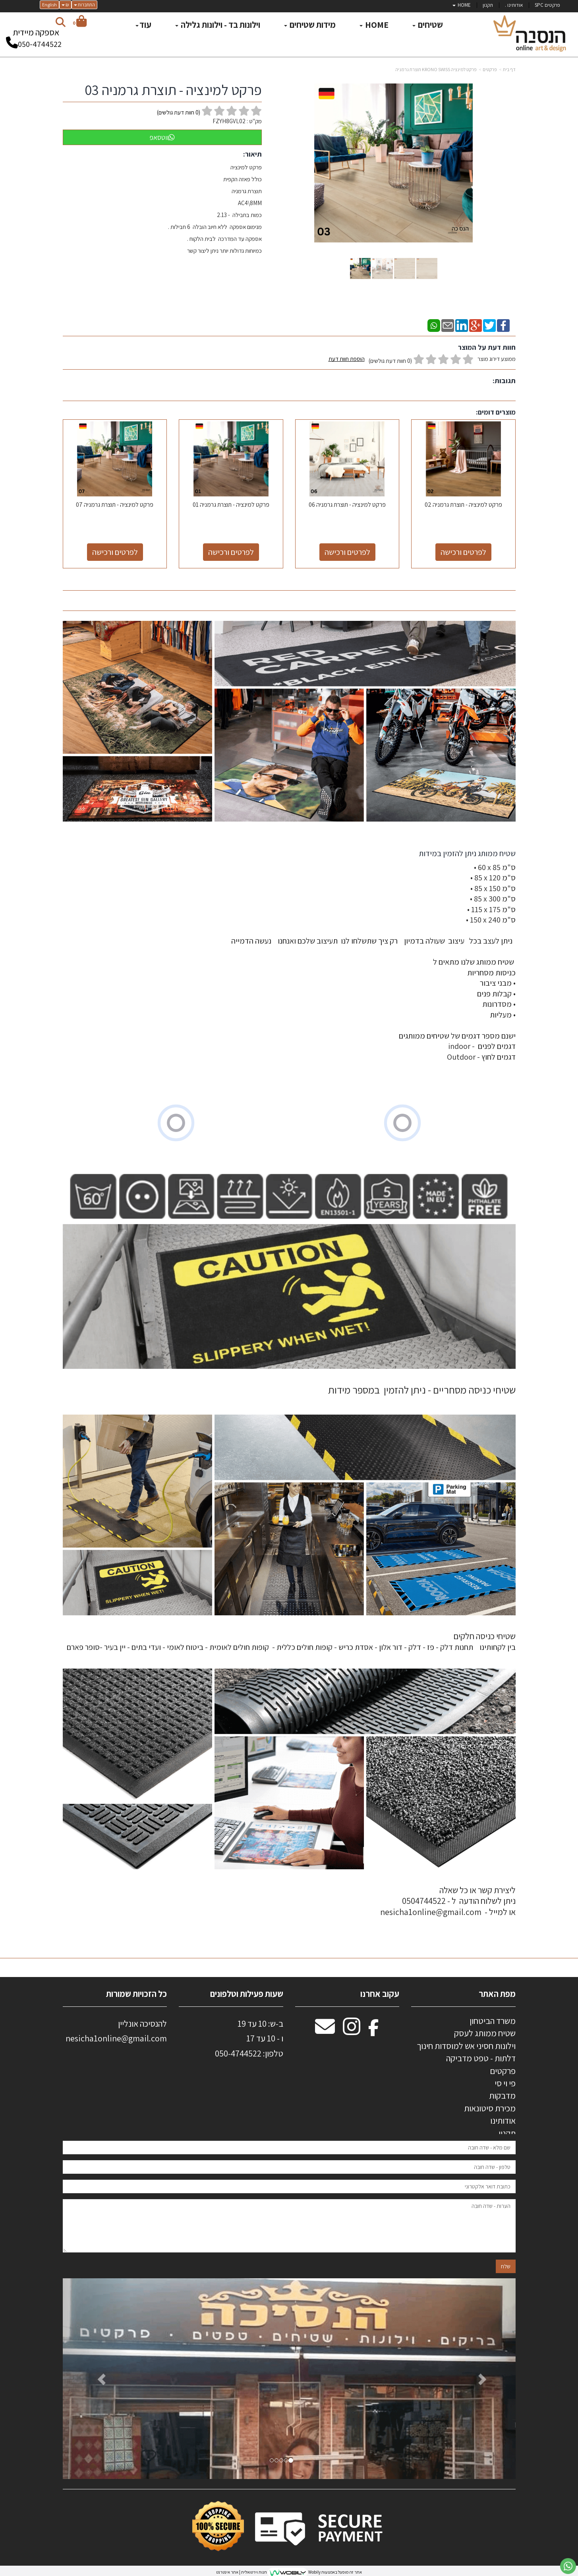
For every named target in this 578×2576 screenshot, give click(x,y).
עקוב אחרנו (379, 1993)
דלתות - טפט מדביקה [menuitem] (481, 2058)
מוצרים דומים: (496, 412)
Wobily (314, 2572)
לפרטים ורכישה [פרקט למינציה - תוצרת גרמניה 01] (231, 552)
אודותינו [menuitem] (503, 2120)
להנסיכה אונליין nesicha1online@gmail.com (116, 2031)
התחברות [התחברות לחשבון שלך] (84, 5)
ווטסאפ (162, 137)
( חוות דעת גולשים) (178, 112)
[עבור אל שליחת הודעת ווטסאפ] (568, 2566)
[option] (289, 2378)
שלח (505, 2271)
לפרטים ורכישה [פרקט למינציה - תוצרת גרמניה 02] (463, 552)
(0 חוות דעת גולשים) (390, 360)
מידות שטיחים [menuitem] (310, 24)
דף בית (509, 69)
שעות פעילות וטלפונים (246, 1993)
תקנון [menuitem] (488, 5)
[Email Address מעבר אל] (325, 2030)
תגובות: (504, 380)
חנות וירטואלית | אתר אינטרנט (241, 2572)
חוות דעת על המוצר (487, 347)
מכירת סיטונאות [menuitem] (490, 2108)
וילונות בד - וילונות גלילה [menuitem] (217, 24)
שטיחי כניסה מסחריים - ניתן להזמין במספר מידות (422, 1389)
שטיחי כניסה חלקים (484, 1636)
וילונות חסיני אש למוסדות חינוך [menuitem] (466, 2045)
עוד (143, 24)
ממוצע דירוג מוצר (422, 360)
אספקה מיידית (36, 34)
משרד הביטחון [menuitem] (493, 2020)
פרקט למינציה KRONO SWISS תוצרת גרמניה (436, 69)
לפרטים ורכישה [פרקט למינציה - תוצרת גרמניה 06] (347, 552)
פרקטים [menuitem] (503, 2070)
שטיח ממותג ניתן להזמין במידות (466, 853)
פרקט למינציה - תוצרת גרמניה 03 (173, 90)
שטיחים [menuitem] (427, 24)
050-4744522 (40, 44)
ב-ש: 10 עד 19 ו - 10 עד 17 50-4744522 (249, 2038)
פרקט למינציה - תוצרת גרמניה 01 (231, 504)
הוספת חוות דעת (347, 358)
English (49, 5)
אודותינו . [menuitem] (514, 5)
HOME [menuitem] (461, 5)
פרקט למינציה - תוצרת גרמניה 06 (347, 504)
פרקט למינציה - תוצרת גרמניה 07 (114, 504)
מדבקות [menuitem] (502, 2095)
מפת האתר (497, 1993)
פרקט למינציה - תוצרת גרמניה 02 (463, 504)
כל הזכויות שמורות (135, 1993)
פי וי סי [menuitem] (505, 2083)
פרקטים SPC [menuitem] (547, 5)
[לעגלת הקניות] (80, 22)
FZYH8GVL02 (229, 121)
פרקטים (490, 69)
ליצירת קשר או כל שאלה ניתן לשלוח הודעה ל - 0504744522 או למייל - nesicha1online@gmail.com (448, 1900)
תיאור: (252, 154)
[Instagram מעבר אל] (351, 2030)
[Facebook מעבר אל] (373, 2030)
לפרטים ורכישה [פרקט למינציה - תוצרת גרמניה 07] (115, 552)
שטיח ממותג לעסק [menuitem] (485, 2033)
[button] (97, 2378)
